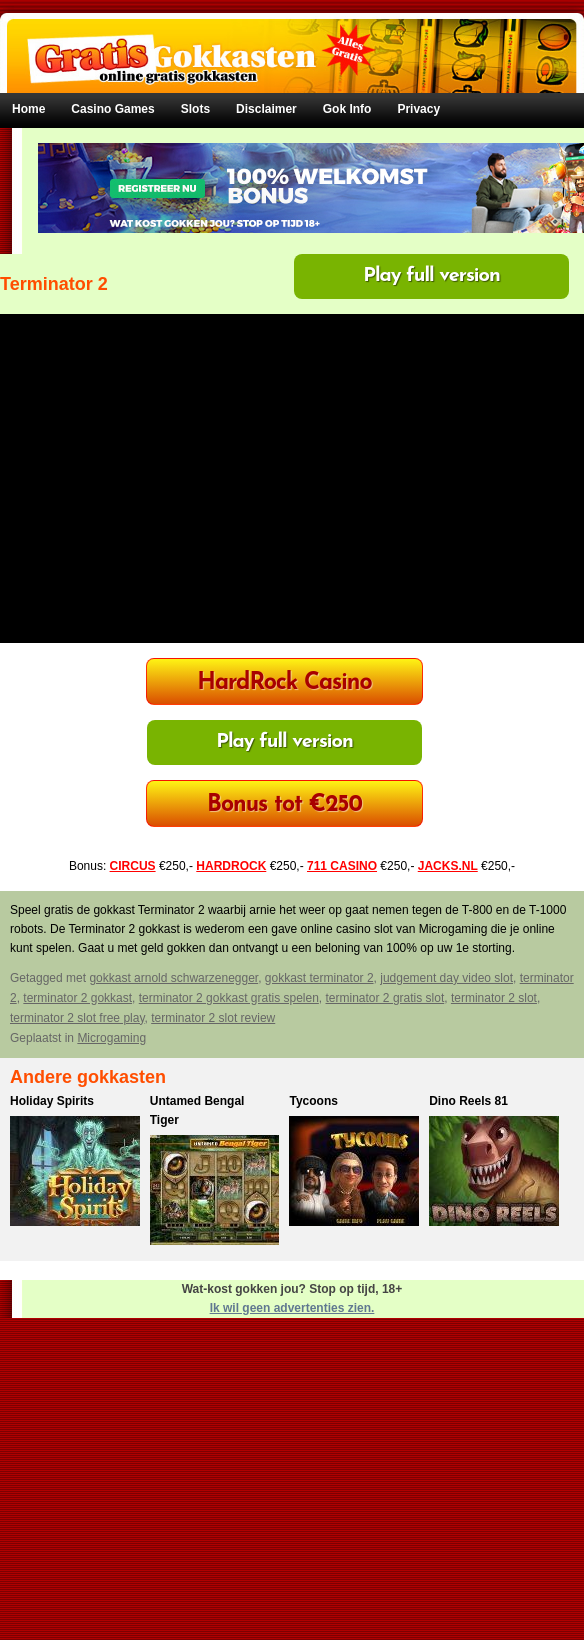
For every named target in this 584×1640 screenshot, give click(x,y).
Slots (195, 109)
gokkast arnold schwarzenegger (173, 978)
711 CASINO (342, 866)
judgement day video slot (446, 978)
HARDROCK (231, 866)
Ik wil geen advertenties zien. (292, 1308)
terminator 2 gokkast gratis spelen (229, 998)
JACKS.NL (448, 866)
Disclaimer (266, 109)
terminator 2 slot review (213, 1018)
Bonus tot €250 (284, 805)
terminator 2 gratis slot (385, 998)
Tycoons (313, 1101)
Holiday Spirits (52, 1101)
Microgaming (111, 1038)
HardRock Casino (284, 683)
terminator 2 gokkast (77, 998)
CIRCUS (133, 866)
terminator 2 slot (494, 998)
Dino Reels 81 (468, 1101)
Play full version (431, 276)
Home (28, 109)
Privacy (418, 109)
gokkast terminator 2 (319, 978)
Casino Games (112, 109)
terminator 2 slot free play (77, 1018)
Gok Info (347, 109)
